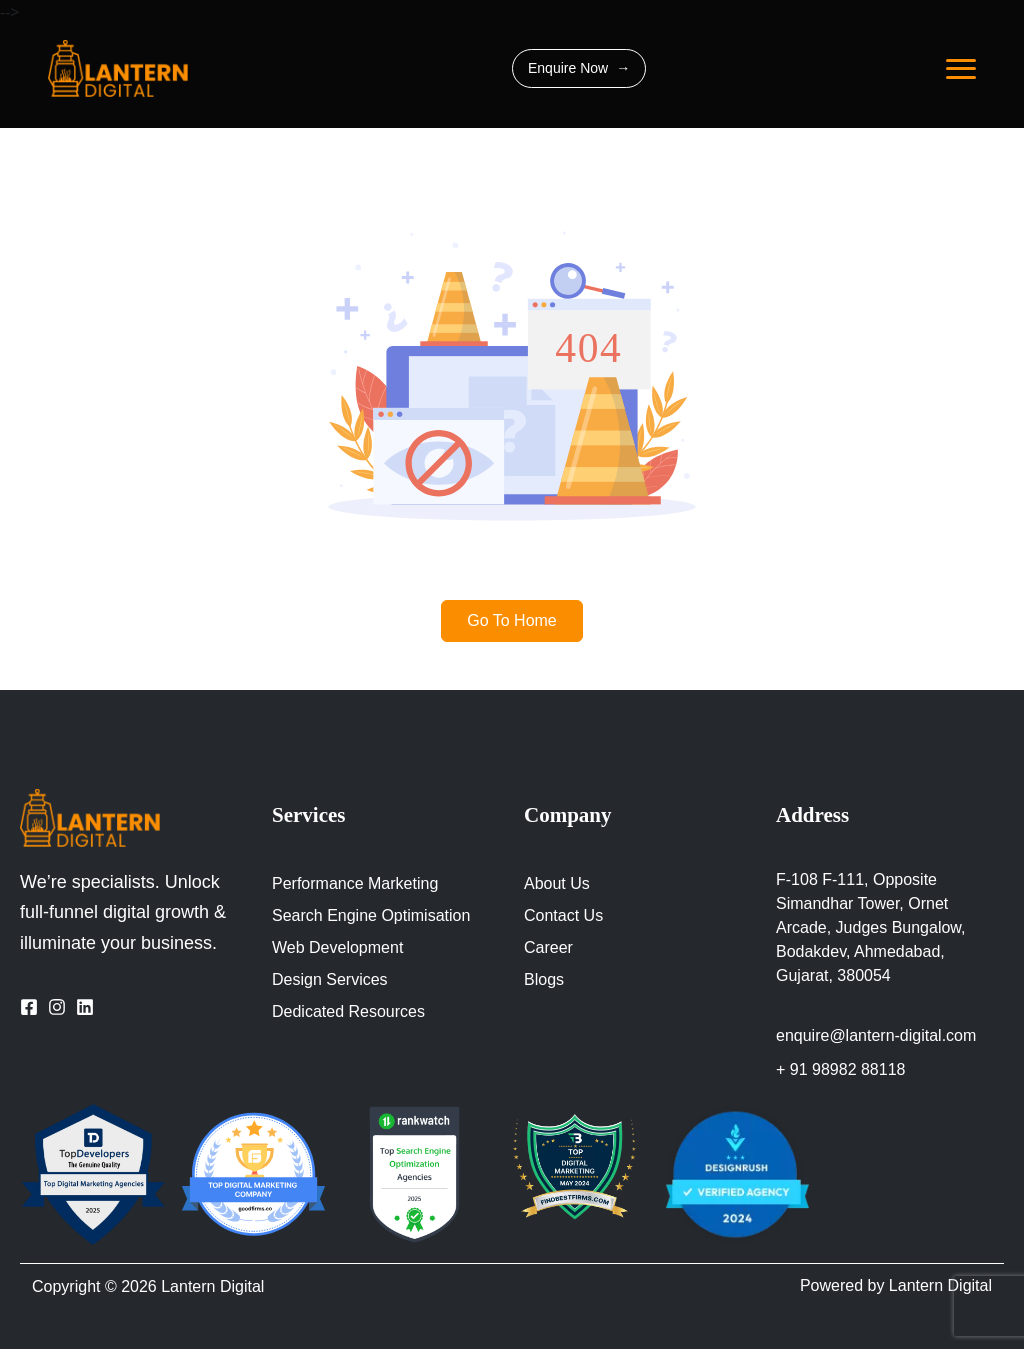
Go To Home (512, 621)
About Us (557, 884)
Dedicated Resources (350, 1012)
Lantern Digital (220, 1288)
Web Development (340, 948)
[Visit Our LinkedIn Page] (85, 1006)
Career (549, 948)
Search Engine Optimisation (374, 916)
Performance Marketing (357, 884)
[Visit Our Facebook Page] (29, 1006)
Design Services (329, 980)
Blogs (544, 980)
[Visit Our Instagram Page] (57, 1006)
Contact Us (566, 916)
